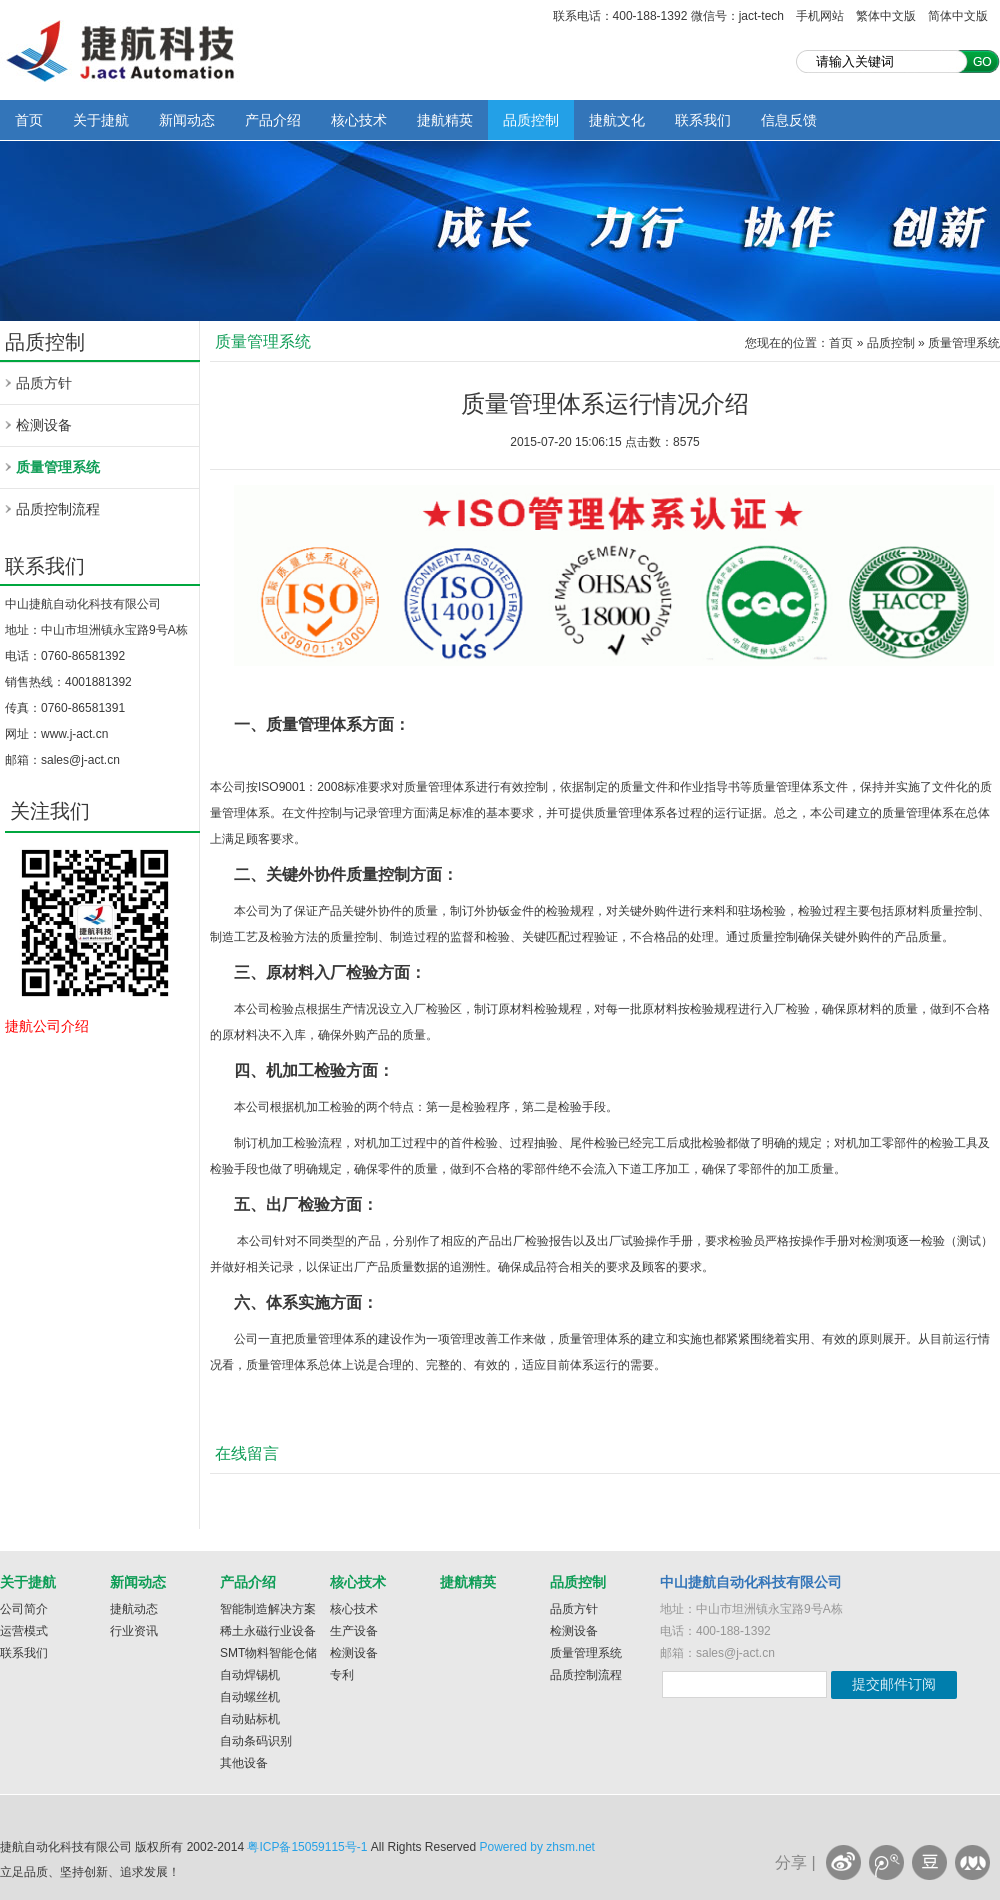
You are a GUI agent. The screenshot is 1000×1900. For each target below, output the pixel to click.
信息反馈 (789, 120)
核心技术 (359, 120)
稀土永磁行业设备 (268, 1631)
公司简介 (24, 1609)
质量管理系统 (58, 467)
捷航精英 (445, 120)
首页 (29, 120)
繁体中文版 (886, 16)
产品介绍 (273, 120)
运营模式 (24, 1631)
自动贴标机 (250, 1719)
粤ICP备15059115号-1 (307, 1847)
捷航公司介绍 (47, 1026)
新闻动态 (187, 120)
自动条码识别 (256, 1741)
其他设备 (244, 1763)
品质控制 (531, 120)
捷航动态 (134, 1609)
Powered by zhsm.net (537, 1847)
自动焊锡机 (250, 1675)
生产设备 (354, 1631)
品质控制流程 (58, 509)
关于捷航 (101, 120)
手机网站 (820, 16)
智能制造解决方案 (268, 1609)
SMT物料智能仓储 (268, 1653)
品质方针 (44, 383)
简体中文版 (958, 16)
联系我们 (703, 120)
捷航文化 (617, 120)
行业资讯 (134, 1631)
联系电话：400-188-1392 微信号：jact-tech (668, 16)
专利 (342, 1675)
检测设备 (44, 425)
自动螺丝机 (250, 1697)
